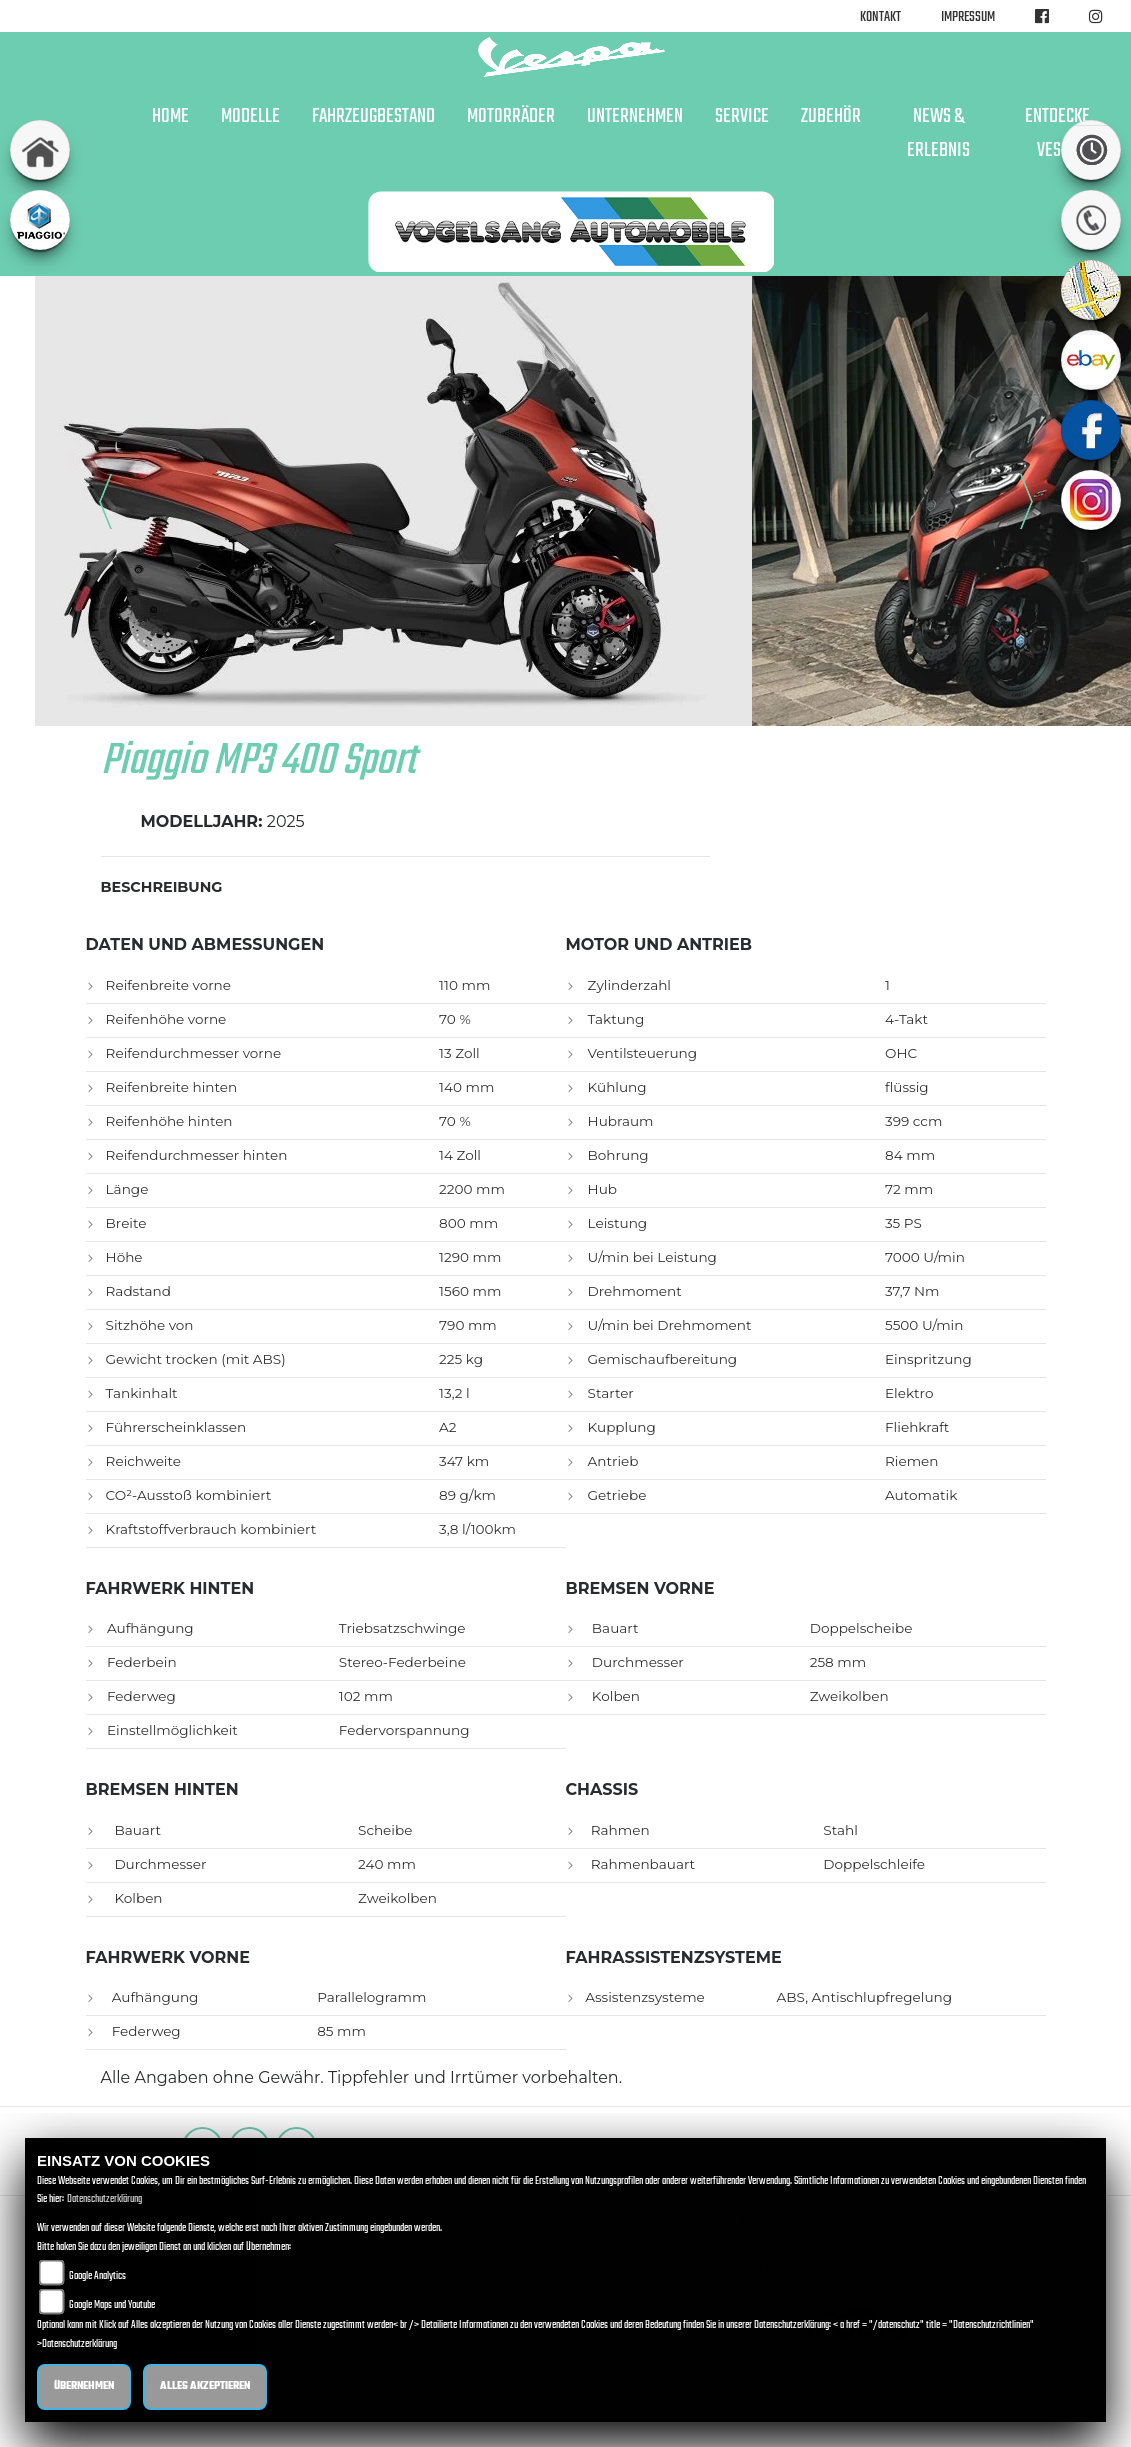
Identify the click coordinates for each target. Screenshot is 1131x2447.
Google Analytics (97, 2276)
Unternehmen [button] (635, 117)
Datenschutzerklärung (104, 2199)
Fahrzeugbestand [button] (373, 117)
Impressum (968, 17)
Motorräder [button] (511, 117)
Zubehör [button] (831, 117)
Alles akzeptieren (205, 2386)
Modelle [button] (250, 117)
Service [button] (742, 117)
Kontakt (880, 17)
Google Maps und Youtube (112, 2305)
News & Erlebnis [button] (938, 134)
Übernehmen (84, 2386)
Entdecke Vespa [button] (1057, 134)
